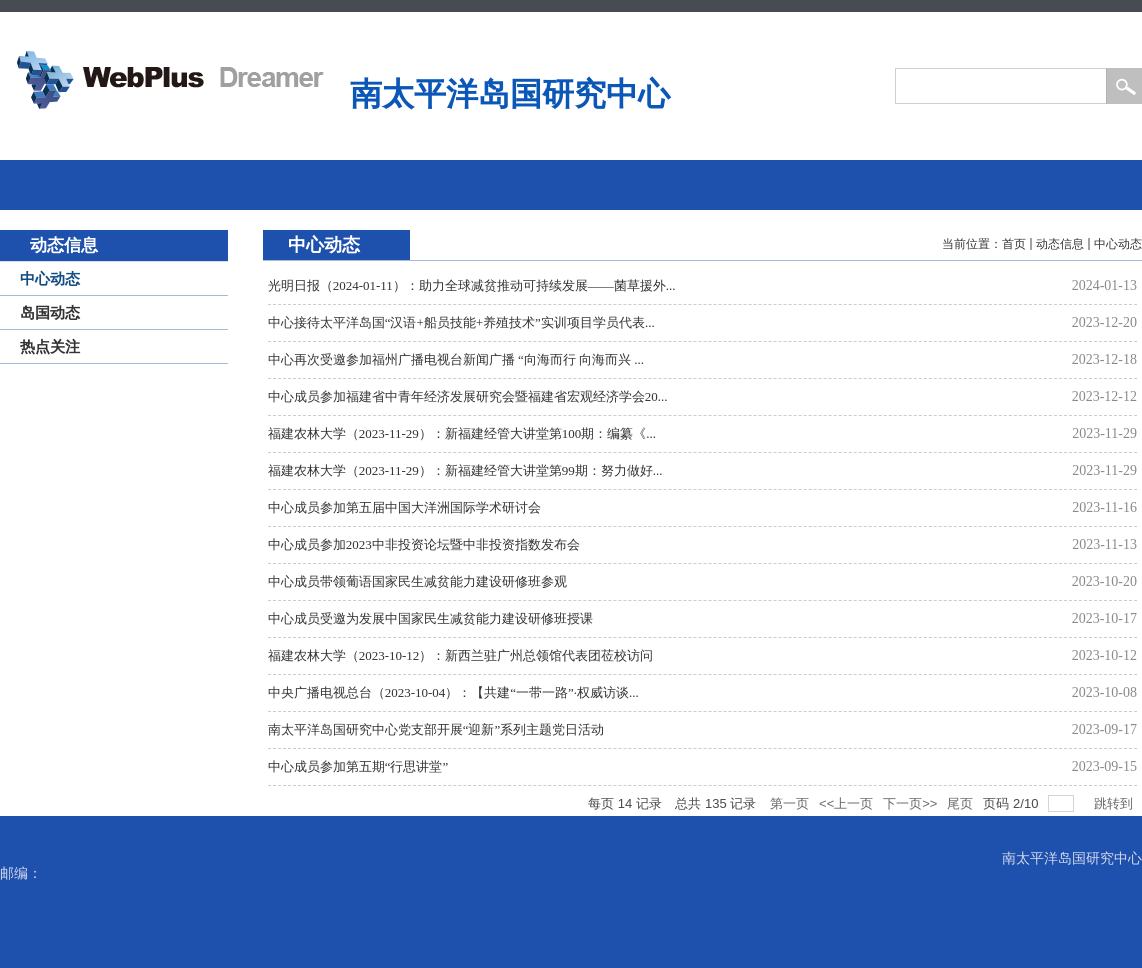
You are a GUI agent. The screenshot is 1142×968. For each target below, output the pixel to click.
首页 (1014, 244)
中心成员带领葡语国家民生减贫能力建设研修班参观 (417, 581)
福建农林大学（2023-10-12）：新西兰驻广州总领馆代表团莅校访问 (461, 655)
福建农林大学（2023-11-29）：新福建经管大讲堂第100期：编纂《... (462, 433)
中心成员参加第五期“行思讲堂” (358, 766)
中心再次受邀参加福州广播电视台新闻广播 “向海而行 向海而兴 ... (456, 359)
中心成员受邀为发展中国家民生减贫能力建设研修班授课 (430, 618)
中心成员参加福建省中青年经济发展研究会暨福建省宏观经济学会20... (468, 396)
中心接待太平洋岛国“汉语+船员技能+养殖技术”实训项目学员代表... (461, 322)
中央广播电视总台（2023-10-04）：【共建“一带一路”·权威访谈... (453, 692)
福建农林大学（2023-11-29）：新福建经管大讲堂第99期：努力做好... (465, 470)
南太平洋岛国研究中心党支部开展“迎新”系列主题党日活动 (436, 729)
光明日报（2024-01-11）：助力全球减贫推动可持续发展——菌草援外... (472, 285)
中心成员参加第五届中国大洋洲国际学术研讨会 (404, 507)
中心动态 (1118, 244)
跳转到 (1115, 803)
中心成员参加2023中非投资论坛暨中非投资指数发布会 (424, 544)
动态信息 (1060, 244)
